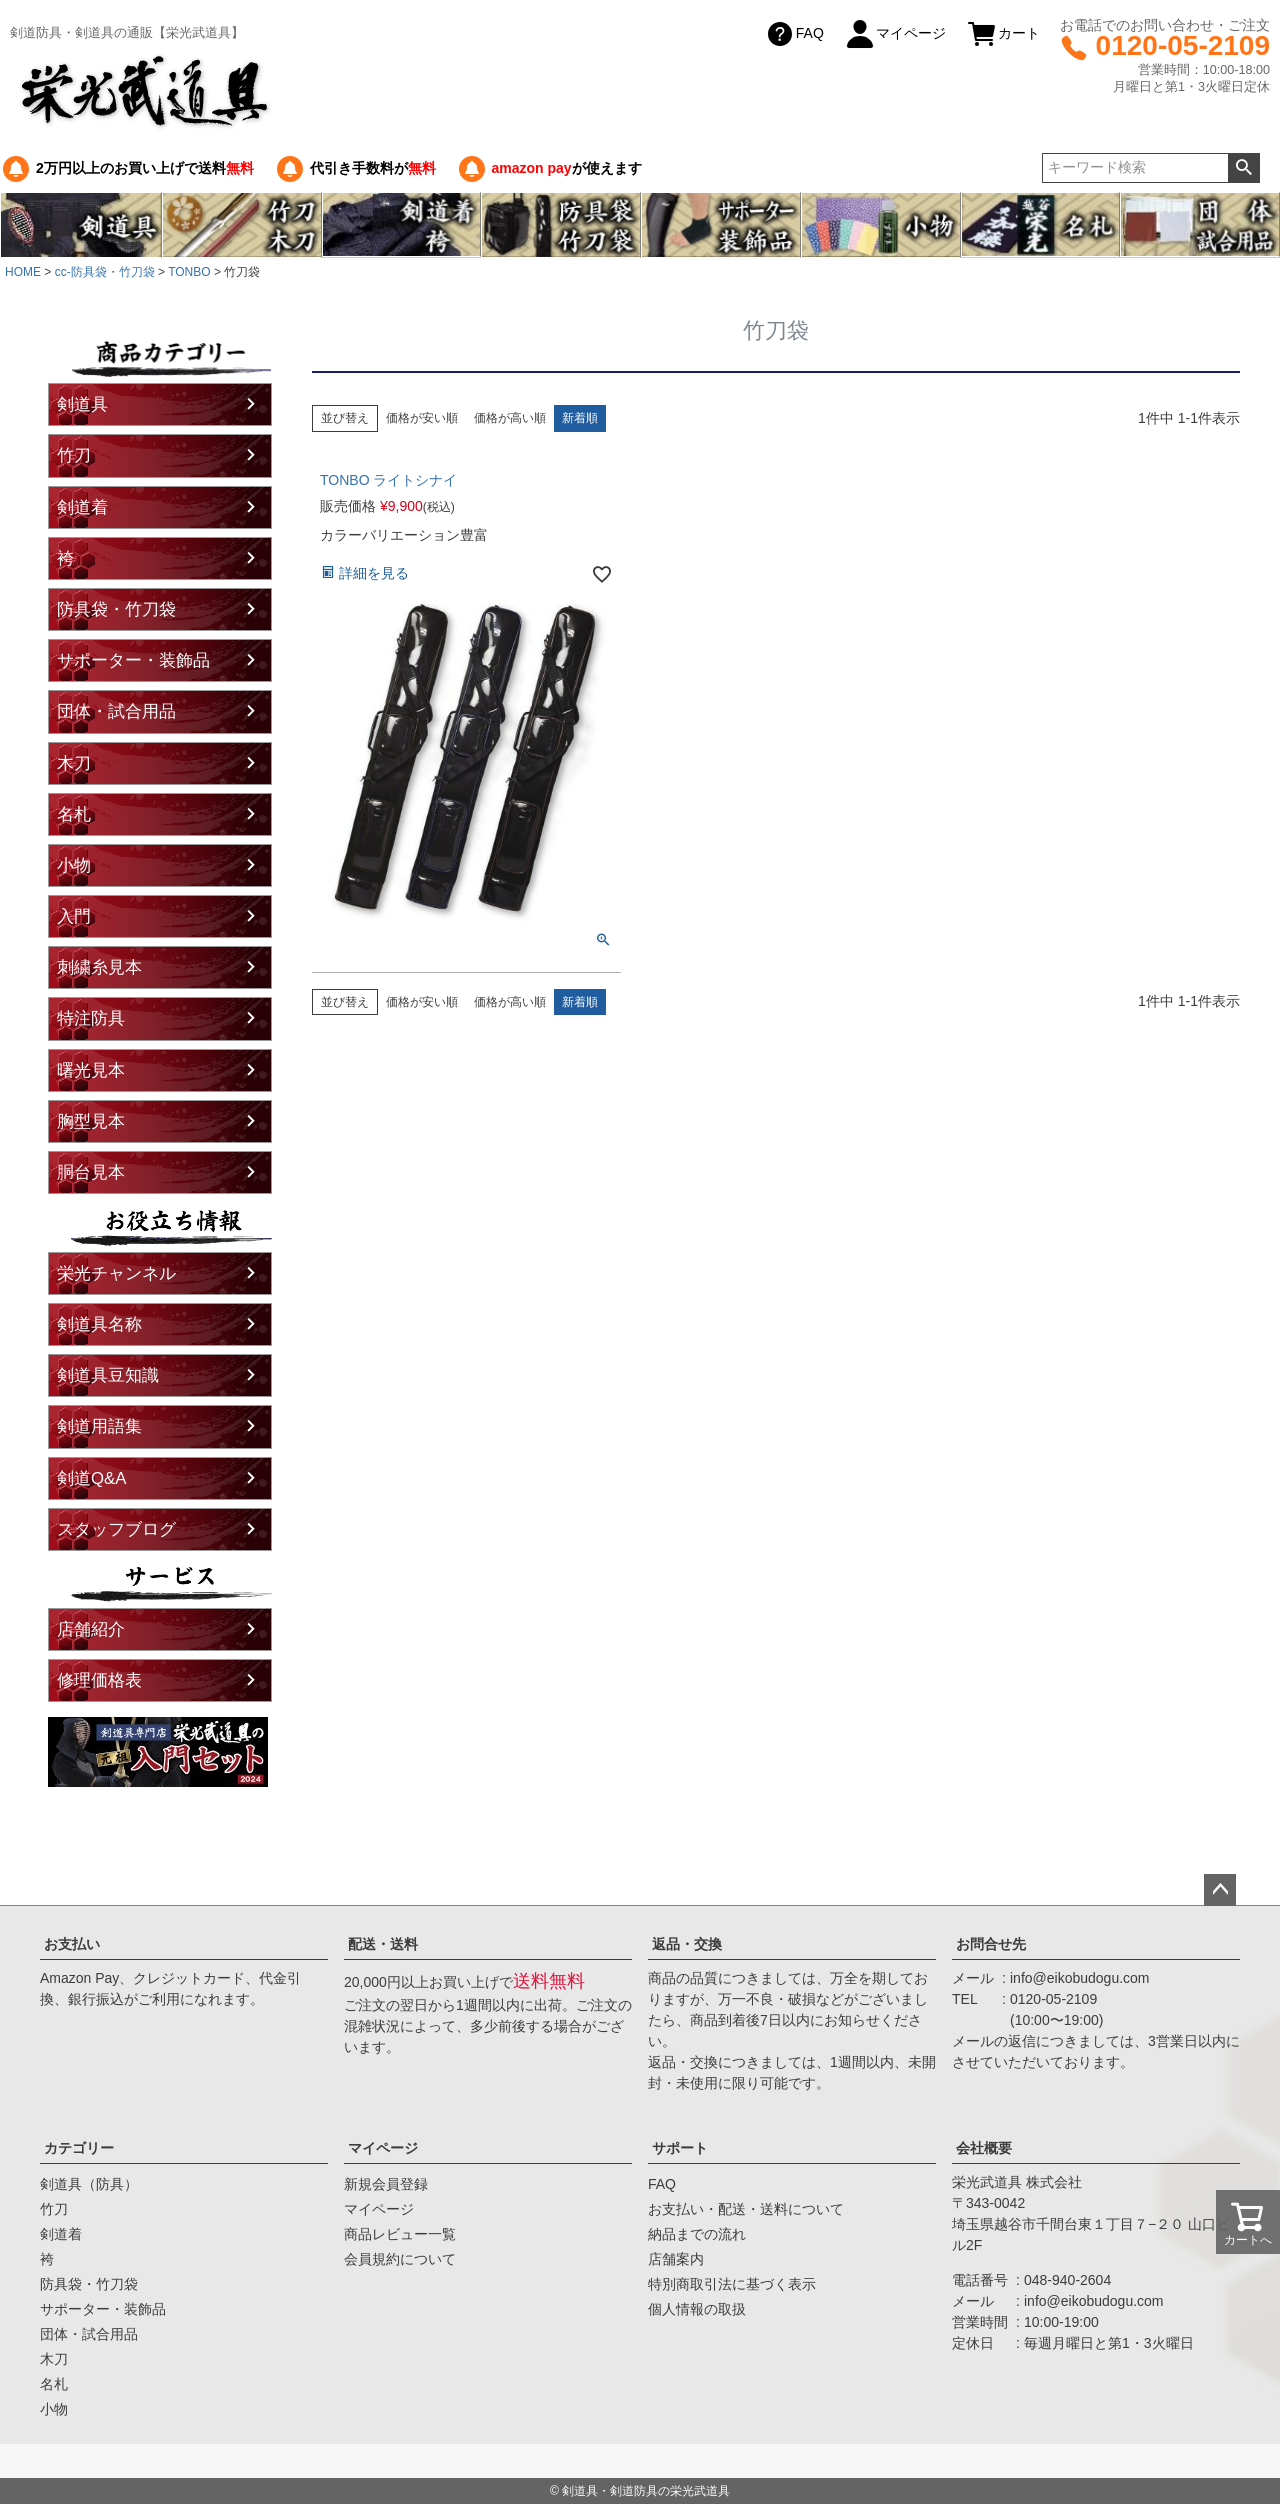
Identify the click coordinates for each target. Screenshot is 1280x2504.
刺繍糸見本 (99, 967)
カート (1003, 34)
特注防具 (91, 1018)
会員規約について (400, 2259)
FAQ (794, 34)
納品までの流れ (697, 2234)
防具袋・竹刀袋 (116, 609)
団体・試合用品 (116, 711)
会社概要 (984, 2148)
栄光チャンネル (116, 1273)
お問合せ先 (991, 1944)
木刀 (74, 763)
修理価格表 (99, 1680)
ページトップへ (1220, 1890)
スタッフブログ (116, 1529)
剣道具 (82, 404)
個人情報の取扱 (697, 2309)
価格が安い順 (422, 418)
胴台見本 (91, 1172)
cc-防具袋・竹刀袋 (105, 272)
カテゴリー (79, 2148)
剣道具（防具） (89, 2184)
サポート (680, 2148)
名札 (74, 814)
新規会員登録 (386, 2184)
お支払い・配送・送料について (746, 2209)
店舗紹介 (91, 1629)
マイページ (895, 34)
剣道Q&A (91, 1478)
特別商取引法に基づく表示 (732, 2284)
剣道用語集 (99, 1426)
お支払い (72, 1944)
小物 (74, 865)
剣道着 (82, 507)
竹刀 (74, 455)
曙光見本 (91, 1070)
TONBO (189, 272)
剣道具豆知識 (108, 1375)
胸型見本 (91, 1121)
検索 (1243, 168)
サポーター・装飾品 (133, 660)
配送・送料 (383, 1944)
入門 (74, 916)
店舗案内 (676, 2259)
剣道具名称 (99, 1324)
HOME (23, 272)
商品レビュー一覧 (400, 2234)
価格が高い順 (510, 418)
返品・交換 (687, 1944)
